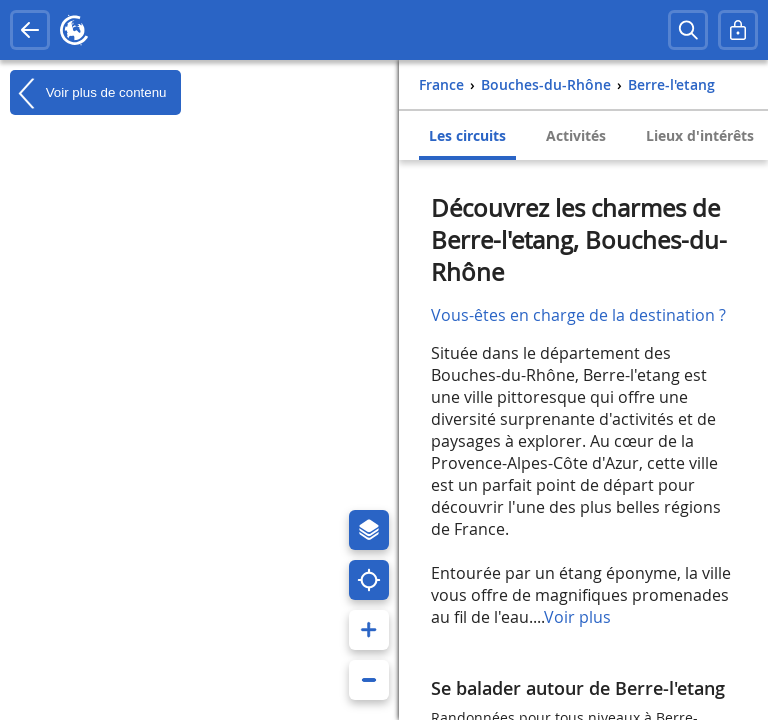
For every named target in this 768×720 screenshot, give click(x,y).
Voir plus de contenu (88, 93)
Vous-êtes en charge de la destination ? (578, 315)
